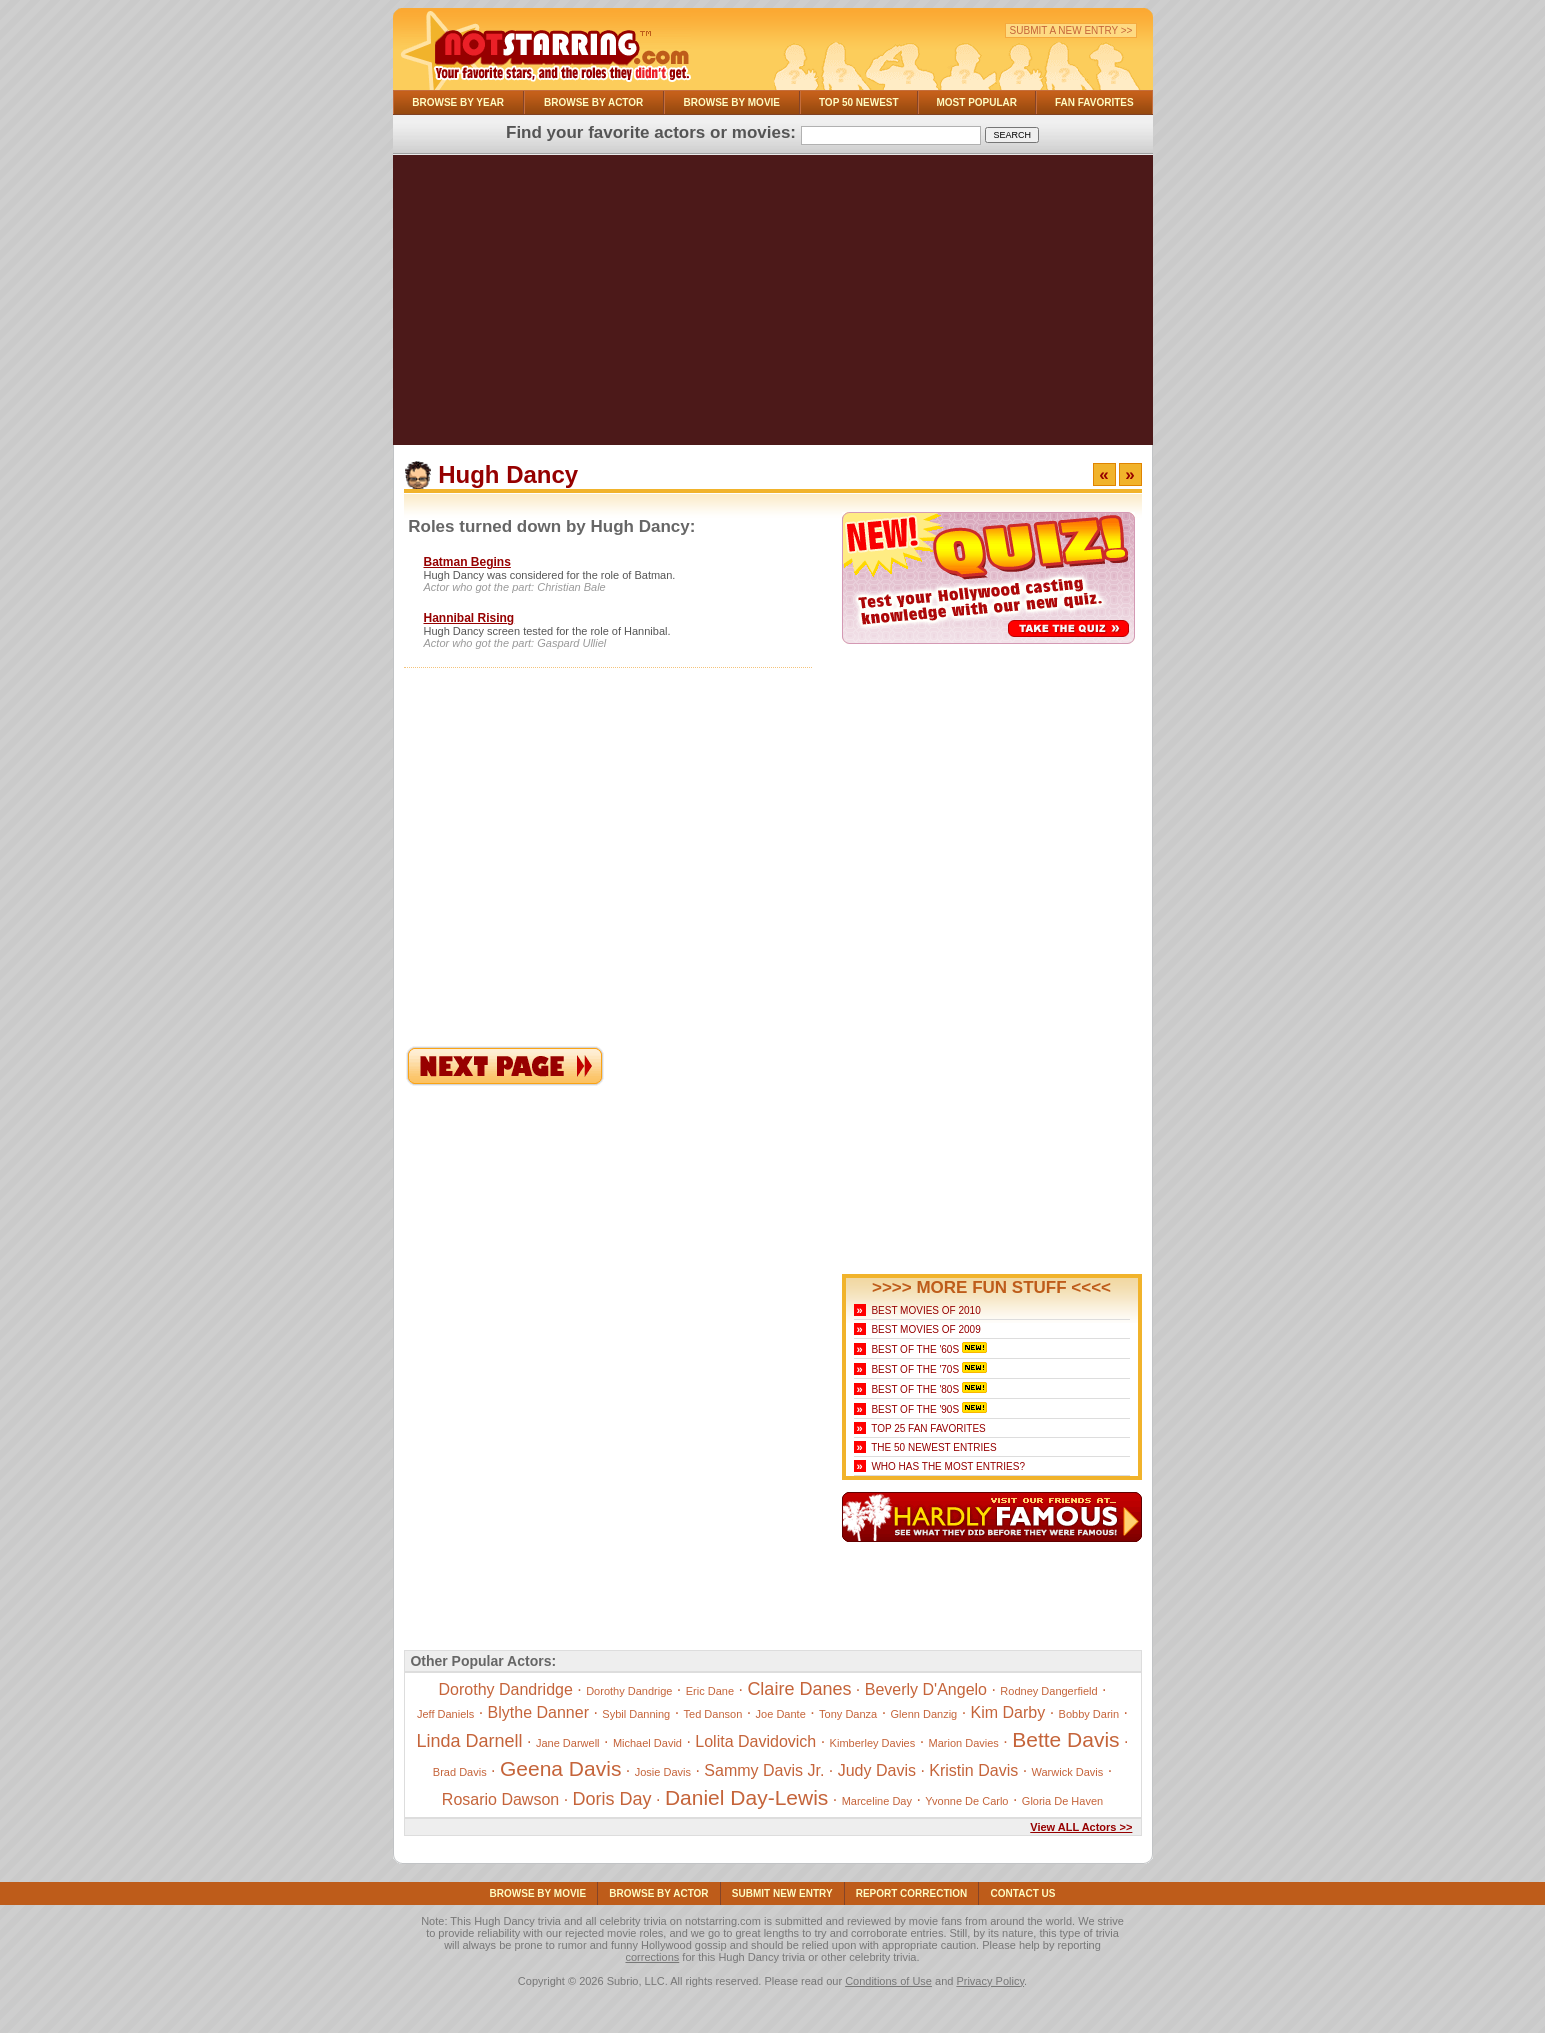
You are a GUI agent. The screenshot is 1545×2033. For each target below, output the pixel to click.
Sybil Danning (636, 1714)
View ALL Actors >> (1081, 1827)
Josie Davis (663, 1772)
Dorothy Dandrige (629, 1691)
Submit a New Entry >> (1071, 30)
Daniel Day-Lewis (746, 1797)
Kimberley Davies (873, 1743)
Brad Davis (460, 1772)
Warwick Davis (1068, 1772)
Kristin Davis (973, 1770)
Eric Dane (710, 1691)
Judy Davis (877, 1770)
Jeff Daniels (445, 1714)
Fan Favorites (1094, 102)
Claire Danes (799, 1689)
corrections (652, 1957)
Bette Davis (1065, 1739)
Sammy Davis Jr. (764, 1770)
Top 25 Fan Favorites (928, 1428)
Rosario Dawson (500, 1799)
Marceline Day (877, 1801)
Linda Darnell (470, 1741)
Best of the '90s (915, 1409)
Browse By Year (458, 102)
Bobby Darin (1089, 1714)
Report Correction (912, 1893)
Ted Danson (713, 1714)
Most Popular (976, 102)
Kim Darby (1008, 1712)
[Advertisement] (773, 305)
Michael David (647, 1743)
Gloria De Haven (1062, 1801)
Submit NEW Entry (782, 1893)
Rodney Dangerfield (1048, 1691)
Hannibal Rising (469, 618)
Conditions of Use (888, 1981)
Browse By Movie (732, 102)
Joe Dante (781, 1714)
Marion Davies (964, 1743)
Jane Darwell (568, 1743)
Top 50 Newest (859, 102)
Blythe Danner (538, 1712)
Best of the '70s (915, 1369)
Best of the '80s (915, 1389)
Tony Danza (848, 1714)
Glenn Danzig (924, 1714)
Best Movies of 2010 (925, 1310)
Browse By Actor (593, 102)
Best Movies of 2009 (925, 1329)
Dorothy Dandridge (506, 1689)
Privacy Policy (990, 1981)
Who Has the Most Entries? (948, 1466)
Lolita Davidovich (755, 1741)
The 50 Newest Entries (933, 1447)
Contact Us (1023, 1893)
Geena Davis (560, 1768)
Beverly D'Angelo (926, 1689)
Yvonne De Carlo (966, 1801)
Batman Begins (467, 562)
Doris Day (612, 1799)
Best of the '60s (915, 1349)
